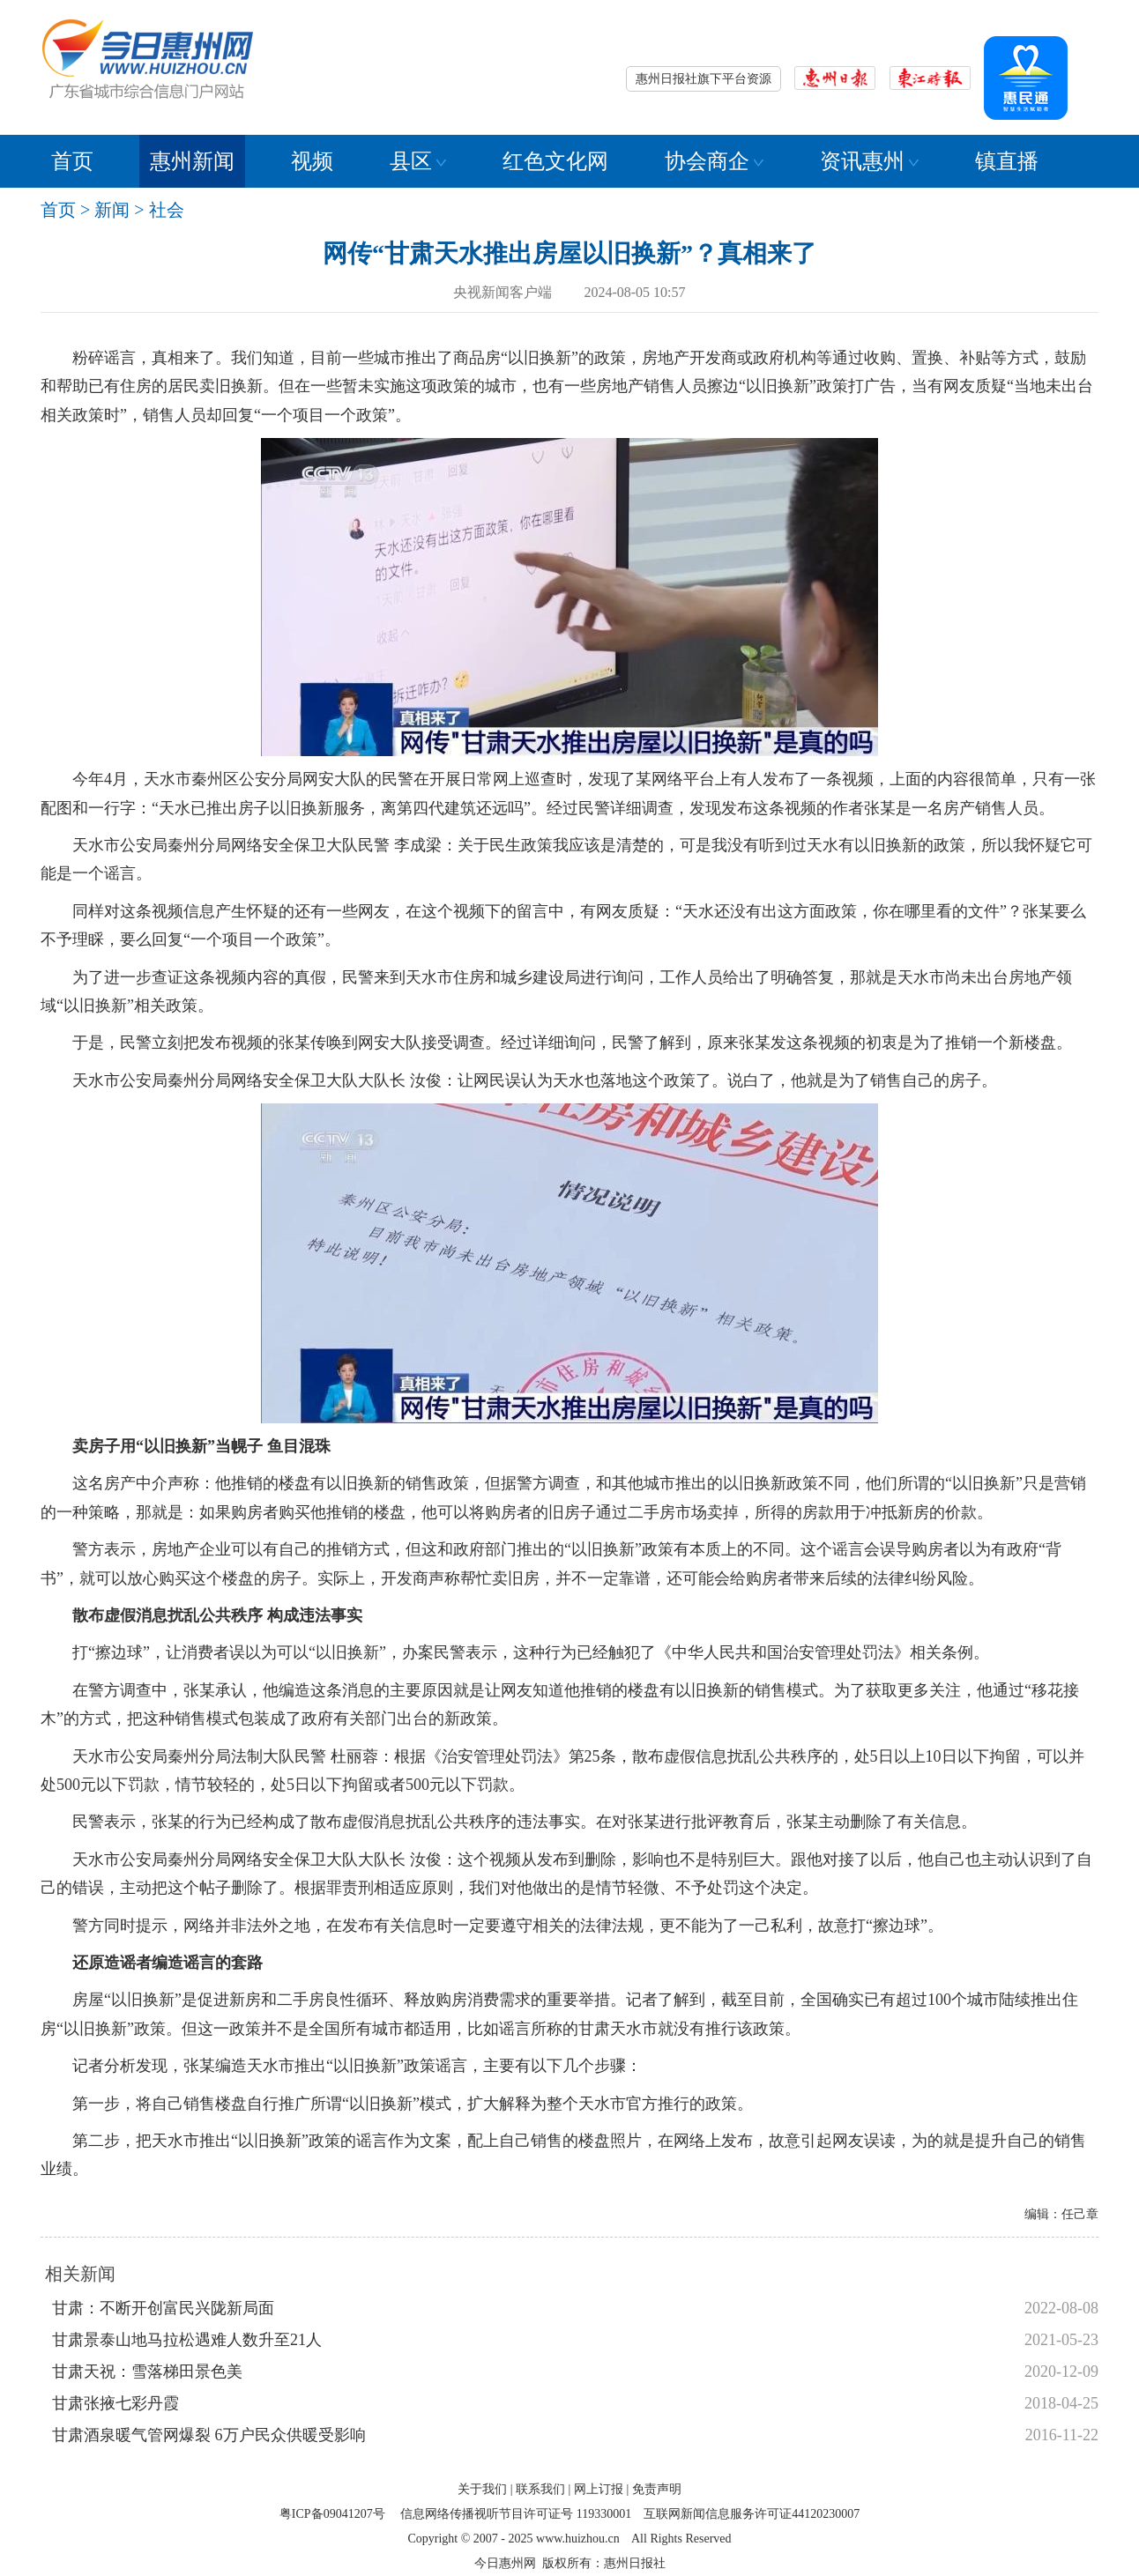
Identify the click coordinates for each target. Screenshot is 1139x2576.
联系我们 (540, 2489)
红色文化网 (555, 161)
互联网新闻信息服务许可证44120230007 (752, 2513)
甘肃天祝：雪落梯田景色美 (147, 2371)
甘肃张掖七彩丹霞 (115, 2403)
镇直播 (1006, 161)
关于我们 (482, 2489)
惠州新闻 (192, 161)
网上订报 (598, 2489)
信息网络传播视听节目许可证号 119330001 (515, 2513)
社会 (166, 209)
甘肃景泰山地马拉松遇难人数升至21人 (187, 2340)
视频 (312, 161)
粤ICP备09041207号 (332, 2513)
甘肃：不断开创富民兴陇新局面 (163, 2308)
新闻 (112, 209)
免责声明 (656, 2489)
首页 (72, 161)
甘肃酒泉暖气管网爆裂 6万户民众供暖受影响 (209, 2435)
